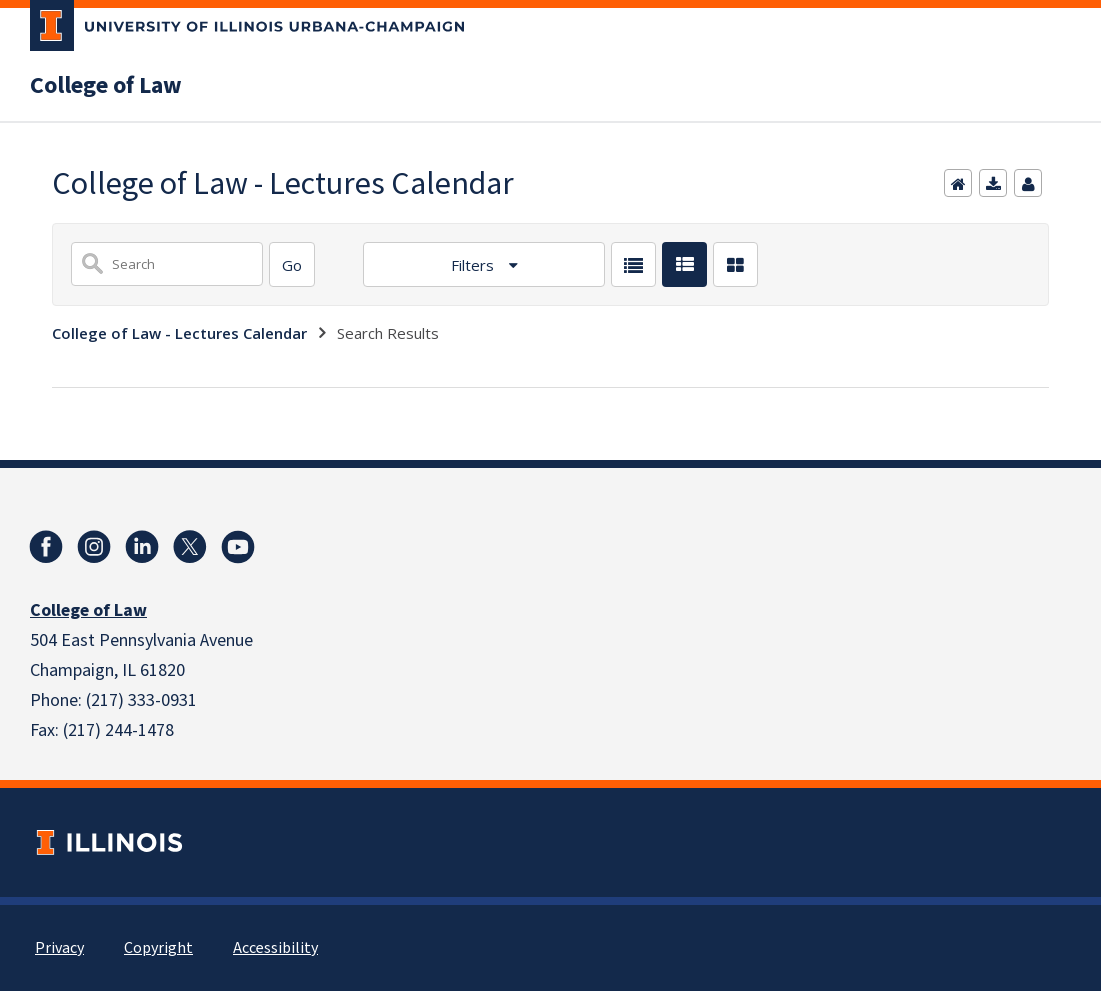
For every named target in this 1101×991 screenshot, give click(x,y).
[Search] (292, 264)
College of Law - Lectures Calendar (179, 333)
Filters (474, 265)
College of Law (106, 86)
